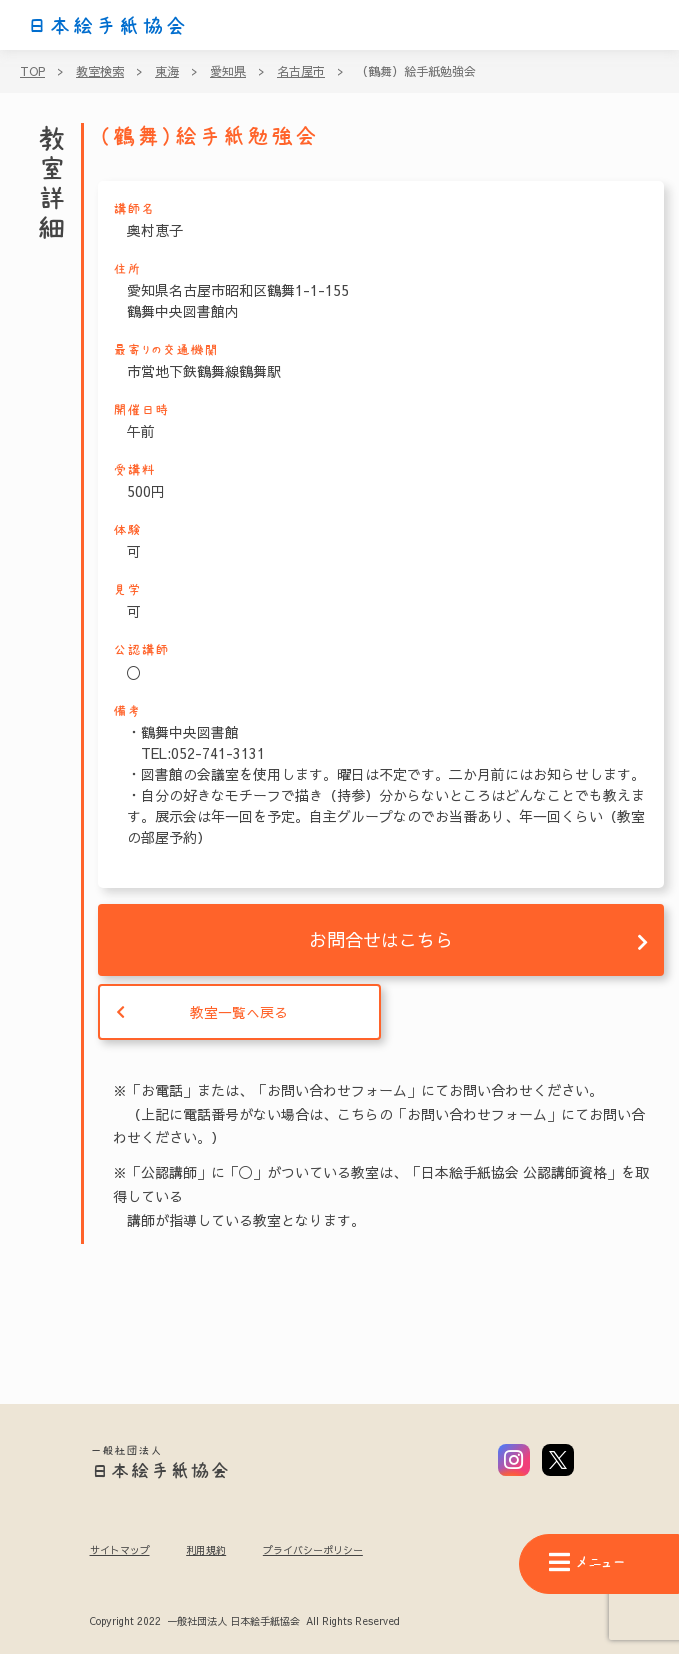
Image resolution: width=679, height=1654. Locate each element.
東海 (167, 71)
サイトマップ (120, 1550)
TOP (32, 71)
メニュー (587, 1562)
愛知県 (228, 71)
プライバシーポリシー (313, 1550)
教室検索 (100, 71)
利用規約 (206, 1550)
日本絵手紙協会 (107, 26)
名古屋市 (301, 71)
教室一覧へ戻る (239, 1012)
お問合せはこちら (381, 939)
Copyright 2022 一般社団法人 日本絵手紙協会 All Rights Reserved (244, 1622)
